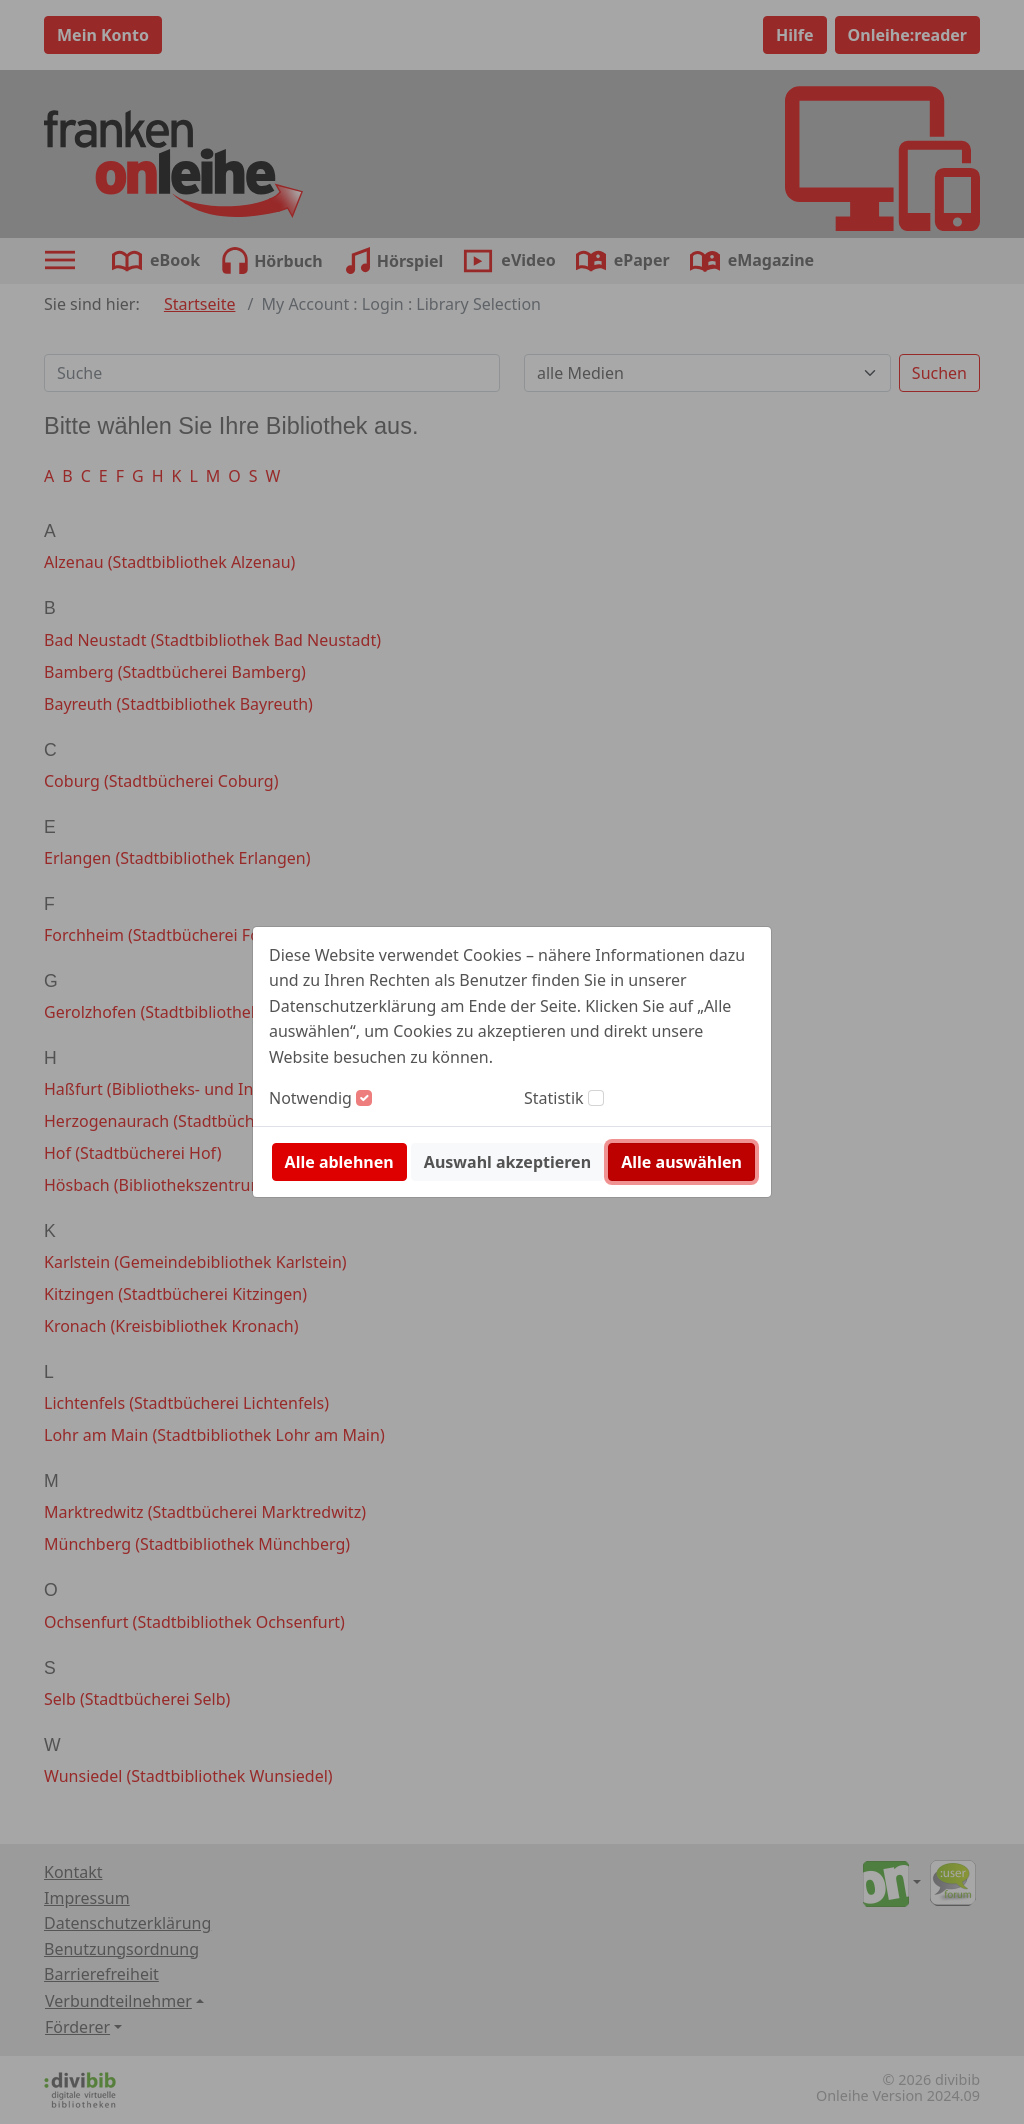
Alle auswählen (681, 1162)
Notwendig (310, 1098)
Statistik (554, 1098)
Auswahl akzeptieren (507, 1162)
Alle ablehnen (339, 1162)
